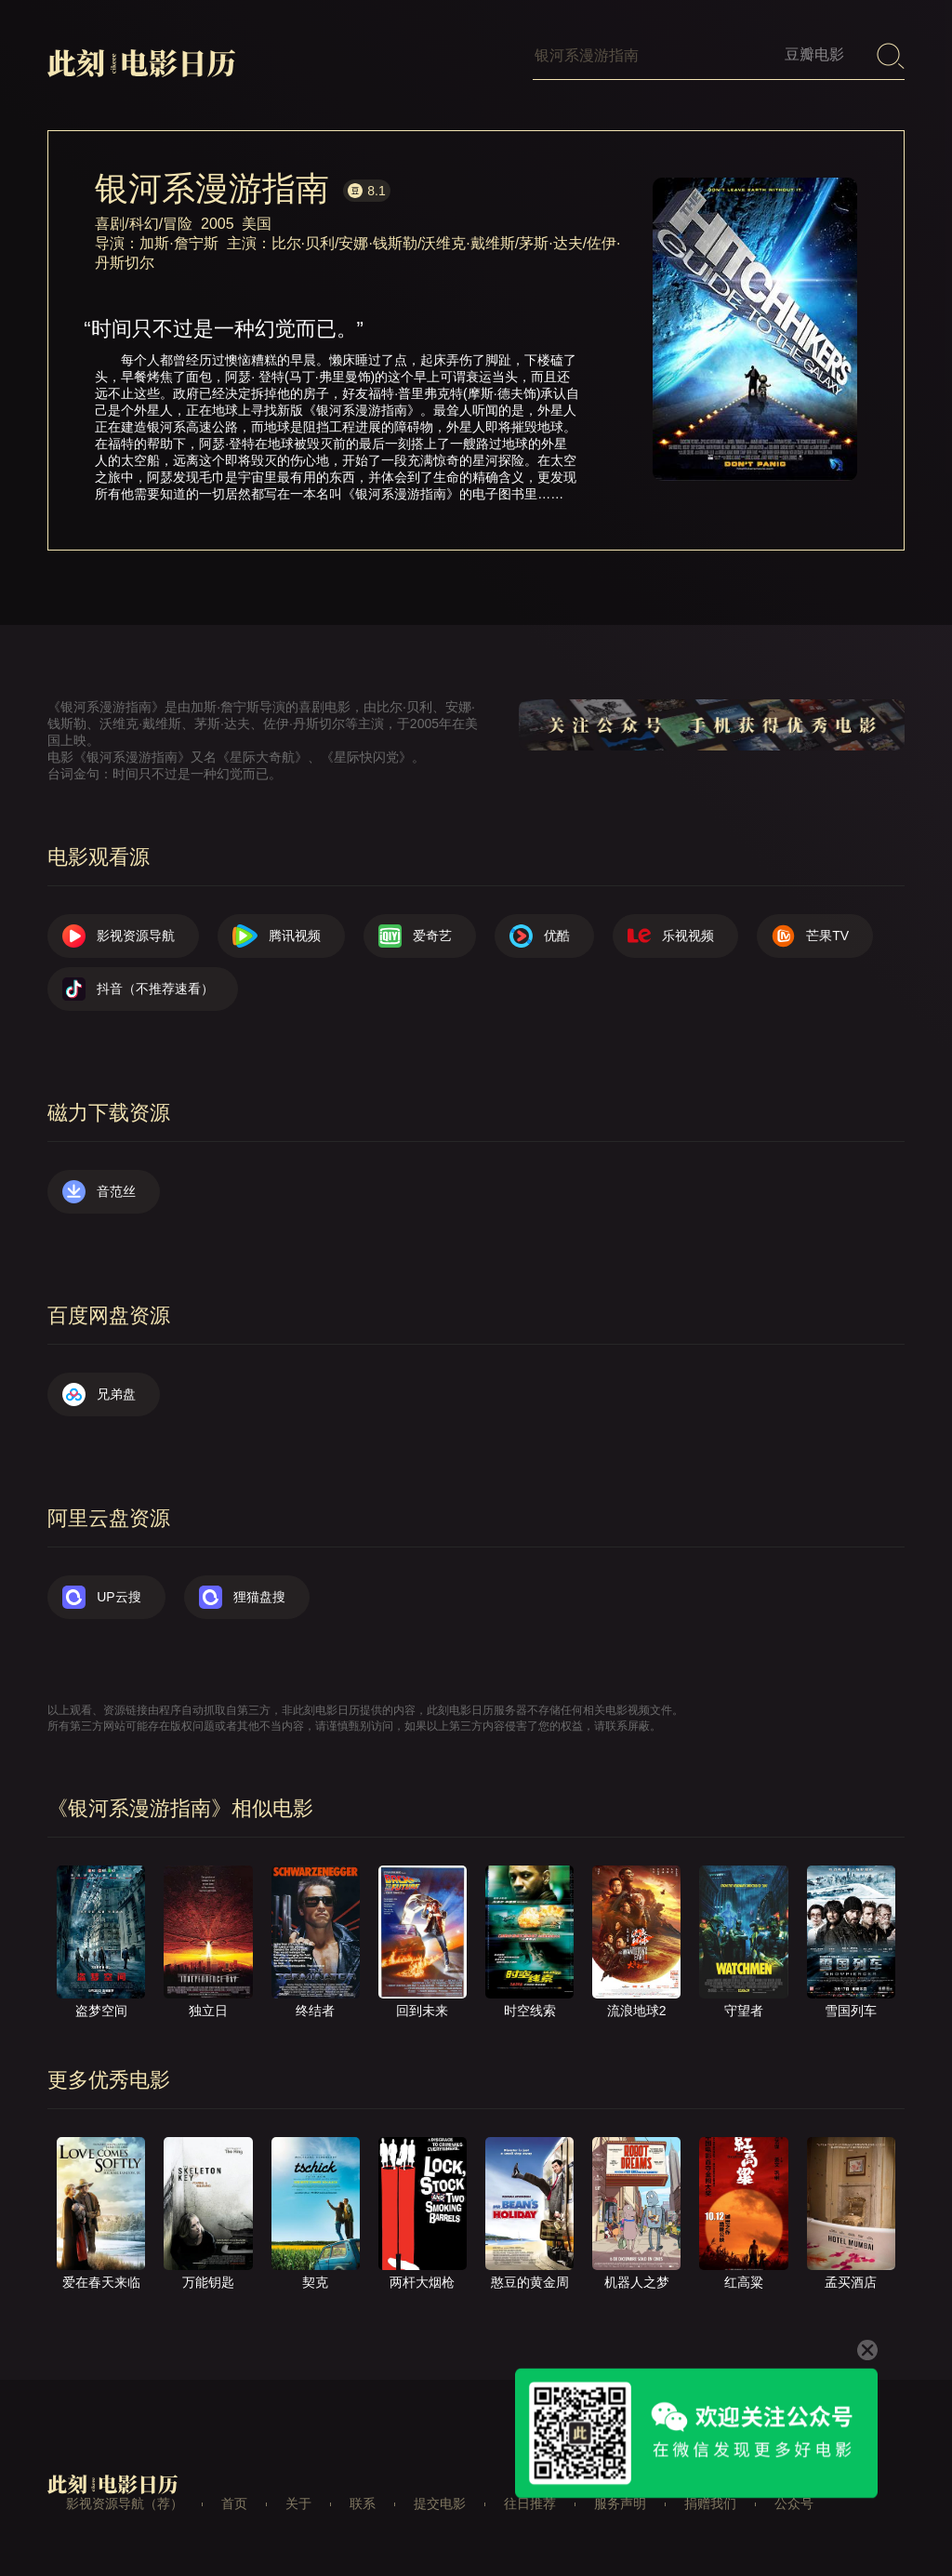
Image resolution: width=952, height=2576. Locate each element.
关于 (298, 2503)
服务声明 (620, 2503)
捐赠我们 (710, 2503)
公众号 (793, 2503)
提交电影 (440, 2503)
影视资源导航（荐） (124, 2503)
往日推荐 (530, 2503)
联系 (363, 2503)
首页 (234, 2503)
